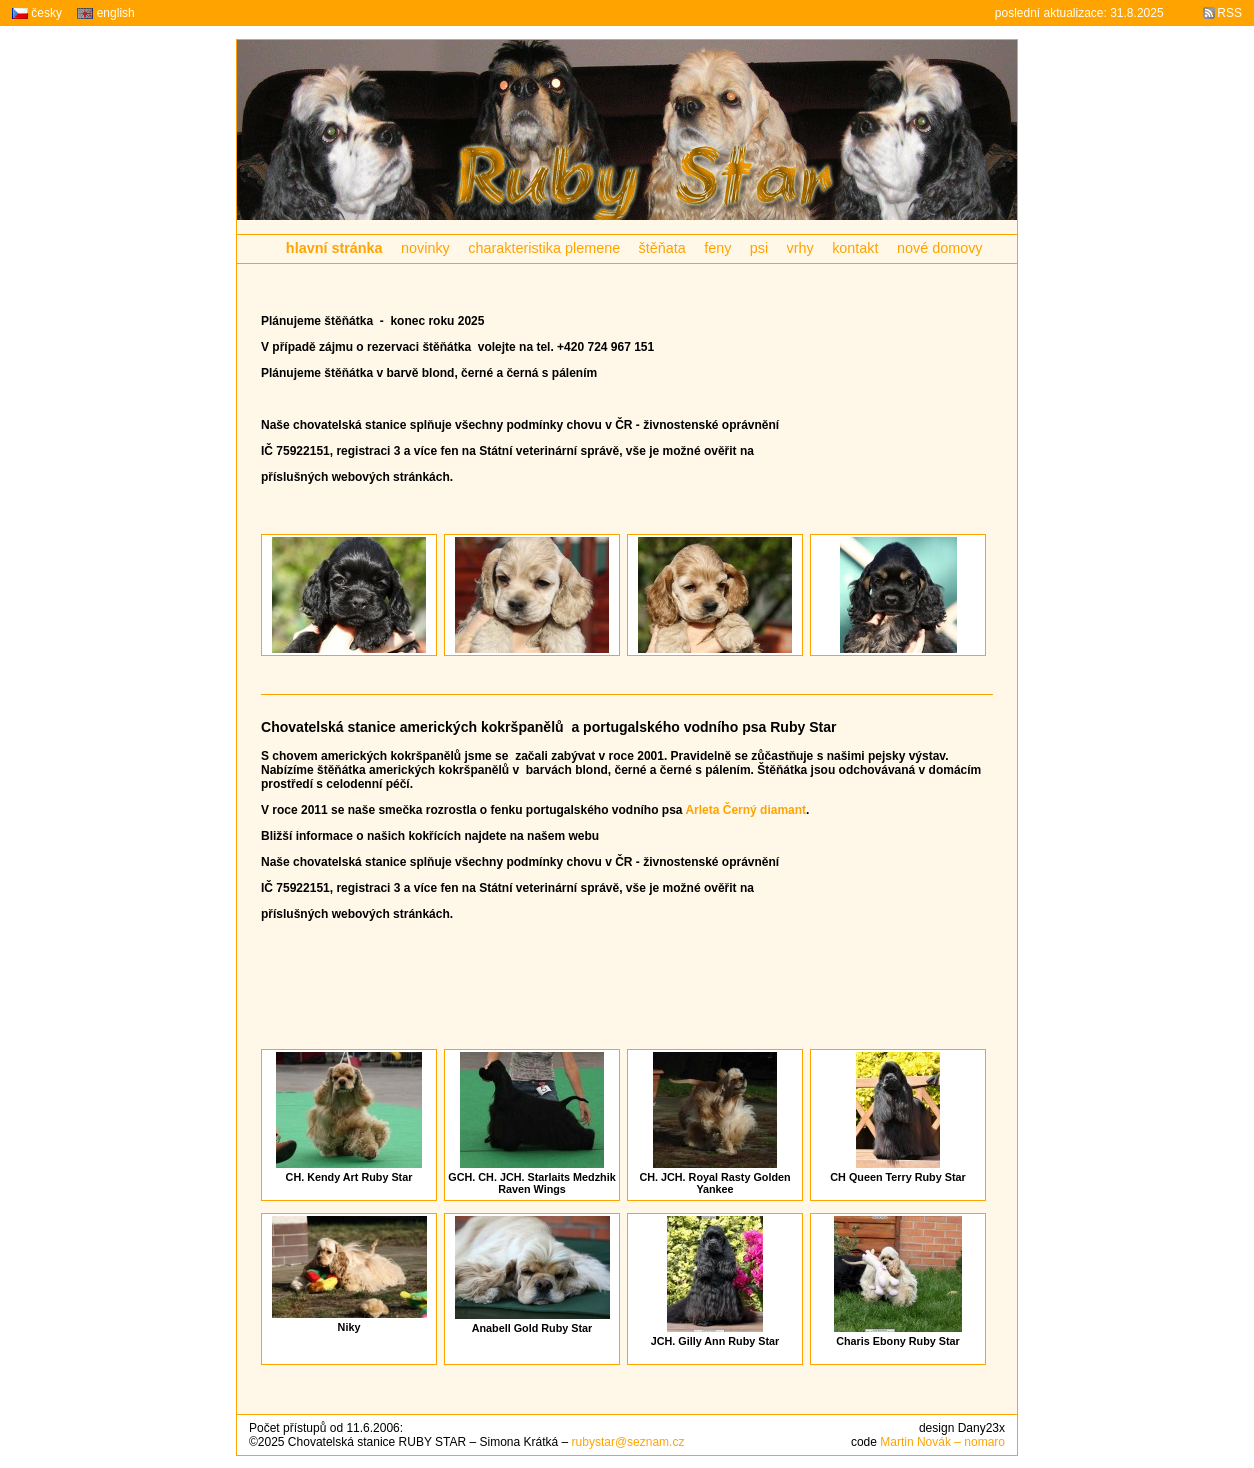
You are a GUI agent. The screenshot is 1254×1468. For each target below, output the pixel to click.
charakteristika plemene (544, 248)
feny (717, 248)
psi (759, 248)
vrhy (800, 248)
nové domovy (940, 248)
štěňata (662, 248)
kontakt (855, 248)
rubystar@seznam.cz (628, 1442)
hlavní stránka (334, 248)
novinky (425, 248)
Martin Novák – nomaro (942, 1442)
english (105, 13)
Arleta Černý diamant (745, 810)
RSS (1229, 13)
